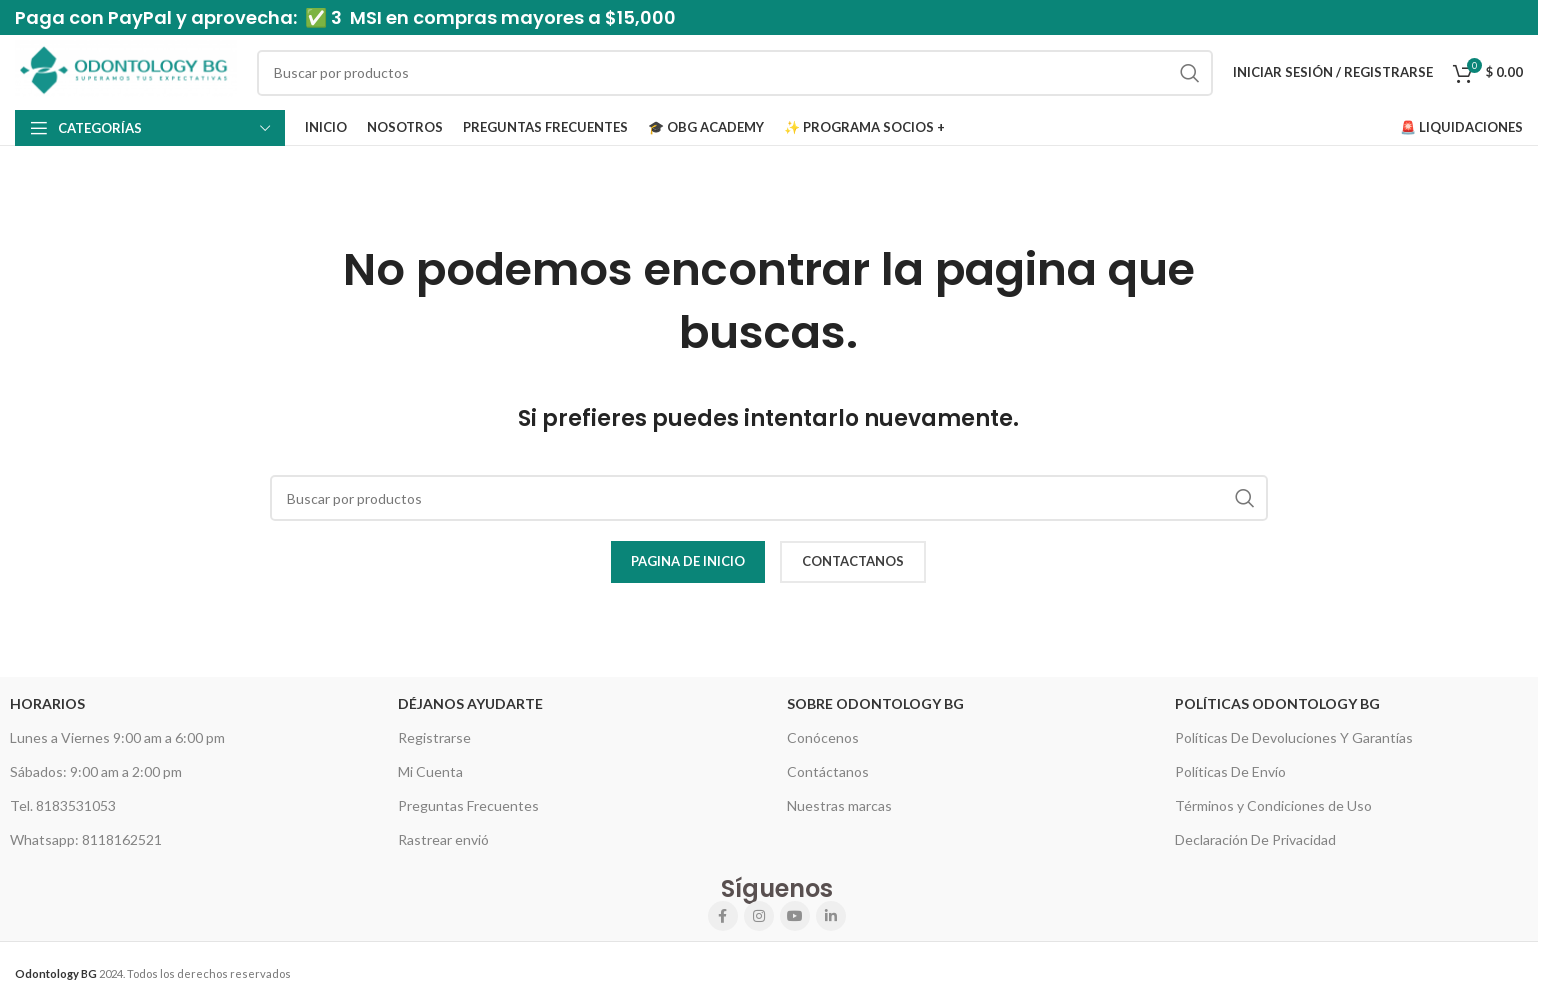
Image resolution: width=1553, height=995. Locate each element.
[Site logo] (126, 70)
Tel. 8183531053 (63, 805)
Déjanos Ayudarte (470, 703)
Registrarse (434, 737)
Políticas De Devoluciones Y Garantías (1294, 737)
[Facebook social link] (723, 916)
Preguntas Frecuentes (468, 805)
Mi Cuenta (430, 771)
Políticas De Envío (1230, 771)
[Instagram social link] (759, 916)
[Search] (735, 73)
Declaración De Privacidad (1255, 839)
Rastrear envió (443, 839)
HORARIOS (47, 703)
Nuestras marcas (839, 805)
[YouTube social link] (795, 916)
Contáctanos (828, 771)
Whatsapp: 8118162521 (86, 839)
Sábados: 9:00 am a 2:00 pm (96, 771)
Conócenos (823, 737)
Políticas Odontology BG (1277, 703)
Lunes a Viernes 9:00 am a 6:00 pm (117, 737)
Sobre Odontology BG (875, 703)
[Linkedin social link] (831, 916)
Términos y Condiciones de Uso (1273, 805)
